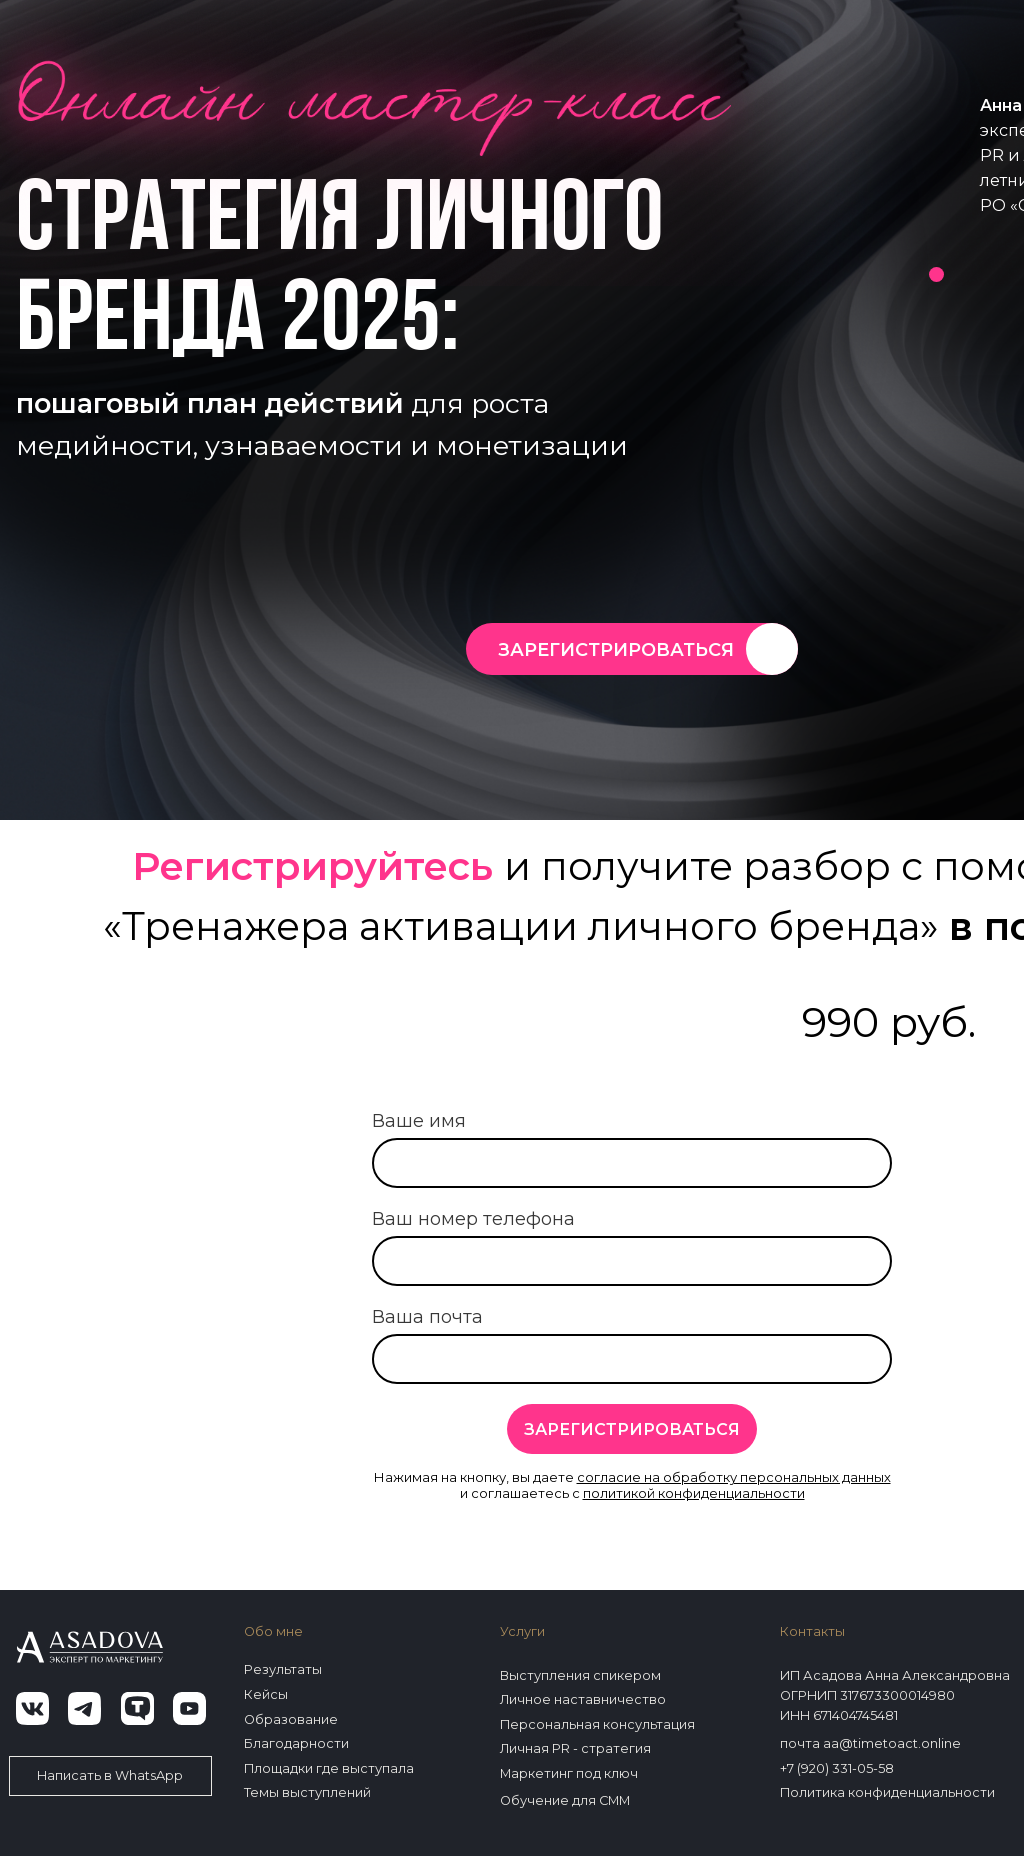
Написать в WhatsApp (110, 1775)
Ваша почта (427, 1317)
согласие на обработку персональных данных (734, 1477)
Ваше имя (419, 1121)
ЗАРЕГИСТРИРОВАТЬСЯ (616, 650)
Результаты (283, 1669)
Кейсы (266, 1694)
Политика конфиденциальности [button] (887, 1792)
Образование (291, 1719)
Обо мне (273, 1631)
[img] (772, 649)
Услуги (522, 1631)
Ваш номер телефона (473, 1219)
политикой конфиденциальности (694, 1493)
